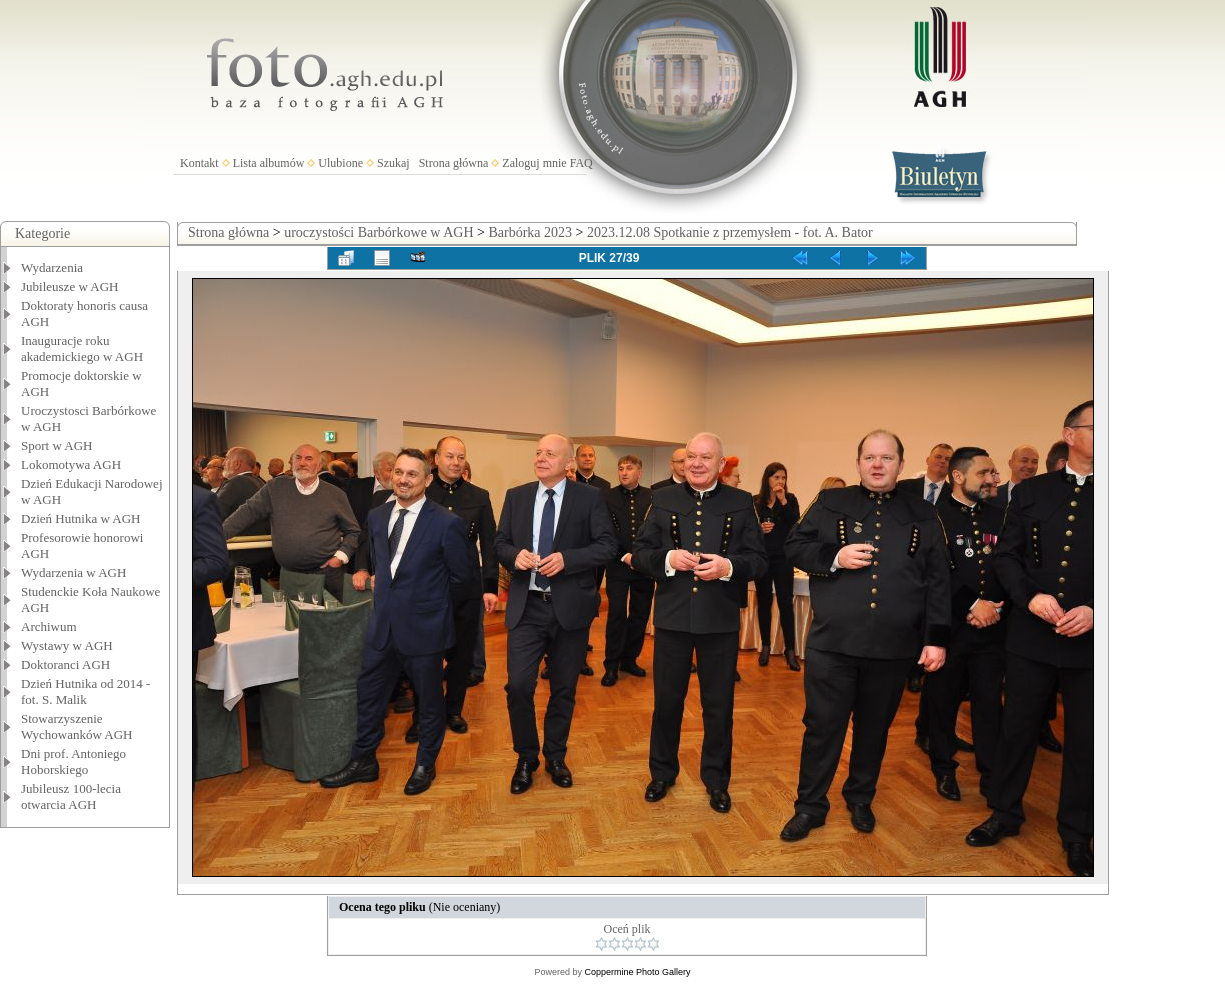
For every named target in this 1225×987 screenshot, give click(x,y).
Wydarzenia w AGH (73, 572)
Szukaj (393, 163)
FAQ (581, 163)
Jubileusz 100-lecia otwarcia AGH (71, 796)
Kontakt (199, 163)
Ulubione (340, 163)
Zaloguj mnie (534, 163)
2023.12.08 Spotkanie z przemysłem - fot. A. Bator (730, 232)
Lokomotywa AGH (71, 464)
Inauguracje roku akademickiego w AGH (82, 348)
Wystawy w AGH (67, 645)
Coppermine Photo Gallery (637, 972)
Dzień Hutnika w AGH (81, 518)
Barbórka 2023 (530, 232)
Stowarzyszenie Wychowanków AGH (77, 726)
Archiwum (49, 626)
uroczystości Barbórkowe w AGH (378, 232)
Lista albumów (269, 163)
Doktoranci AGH (65, 664)
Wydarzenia (52, 267)
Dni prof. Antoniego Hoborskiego (73, 761)
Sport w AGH (57, 445)
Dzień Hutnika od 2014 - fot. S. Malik (85, 691)
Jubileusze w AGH (70, 286)
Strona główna (454, 163)
